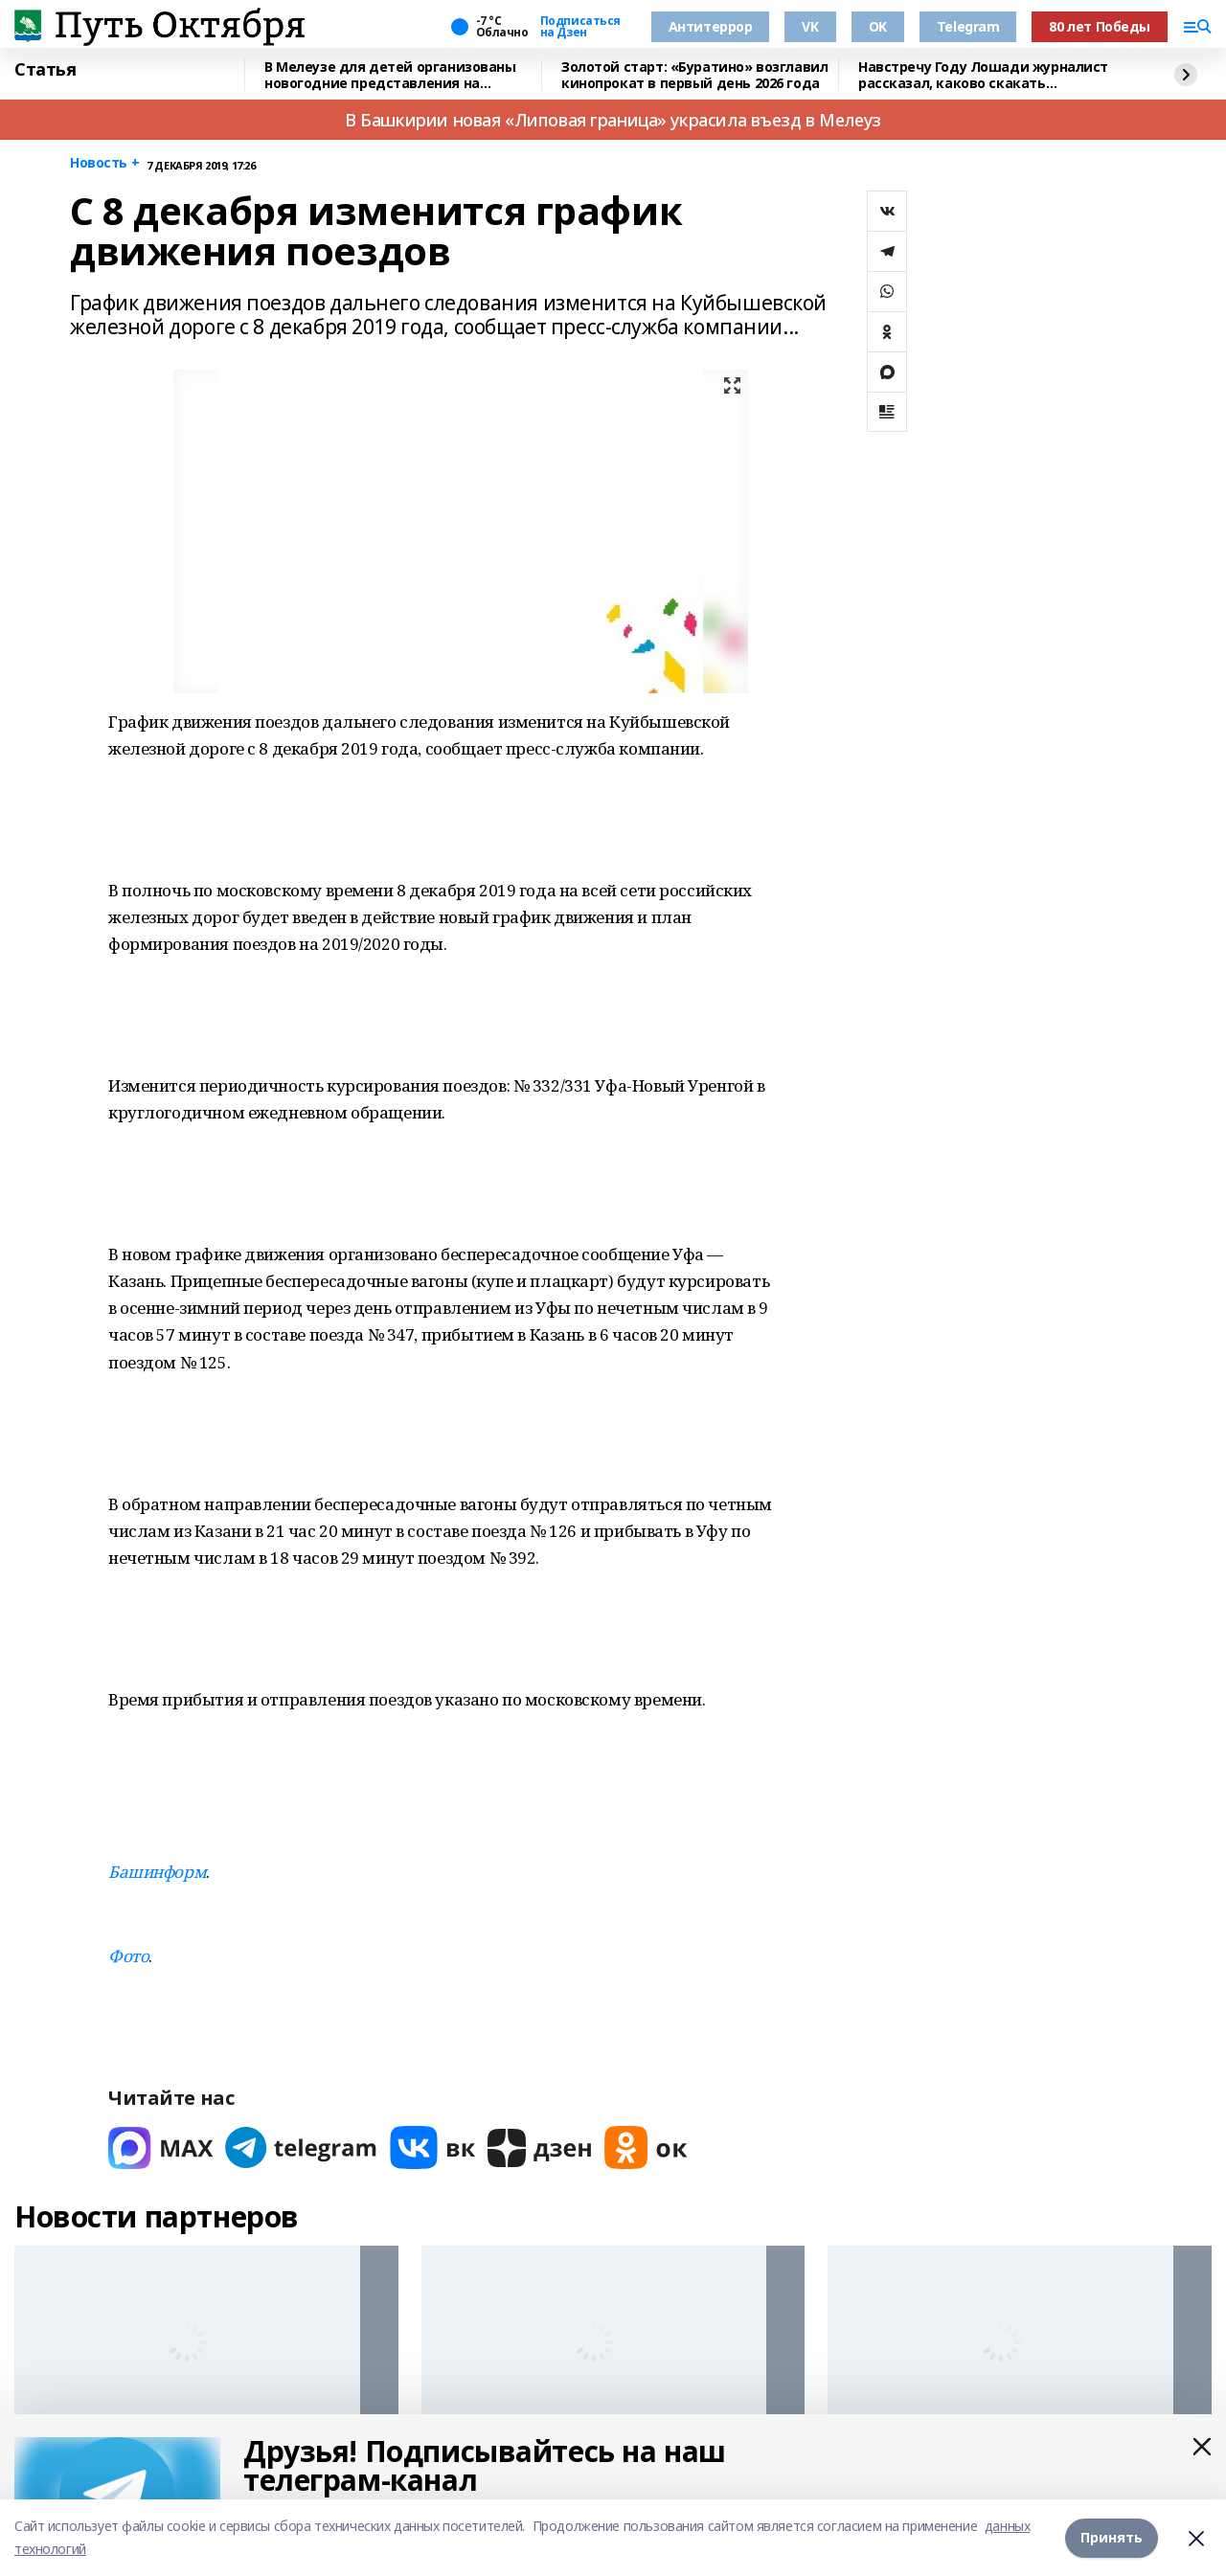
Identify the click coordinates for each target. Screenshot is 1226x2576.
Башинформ (157, 1872)
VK (810, 26)
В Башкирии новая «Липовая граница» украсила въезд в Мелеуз (613, 119)
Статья (45, 69)
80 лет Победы (1099, 26)
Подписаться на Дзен (580, 26)
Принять (1111, 2537)
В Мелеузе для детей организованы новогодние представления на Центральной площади (390, 75)
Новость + (104, 163)
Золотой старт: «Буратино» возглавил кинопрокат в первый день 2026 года (694, 75)
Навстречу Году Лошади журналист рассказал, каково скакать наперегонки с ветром (983, 75)
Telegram (968, 26)
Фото (128, 1956)
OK (878, 26)
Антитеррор (711, 26)
